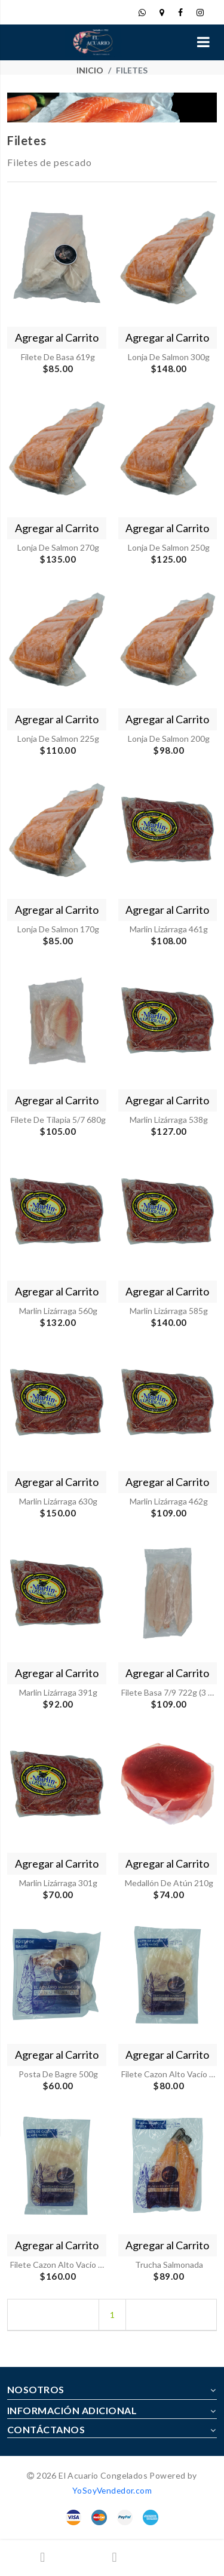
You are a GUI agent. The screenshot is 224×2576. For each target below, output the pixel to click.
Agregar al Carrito (57, 337)
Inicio (89, 70)
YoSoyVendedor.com (111, 2490)
